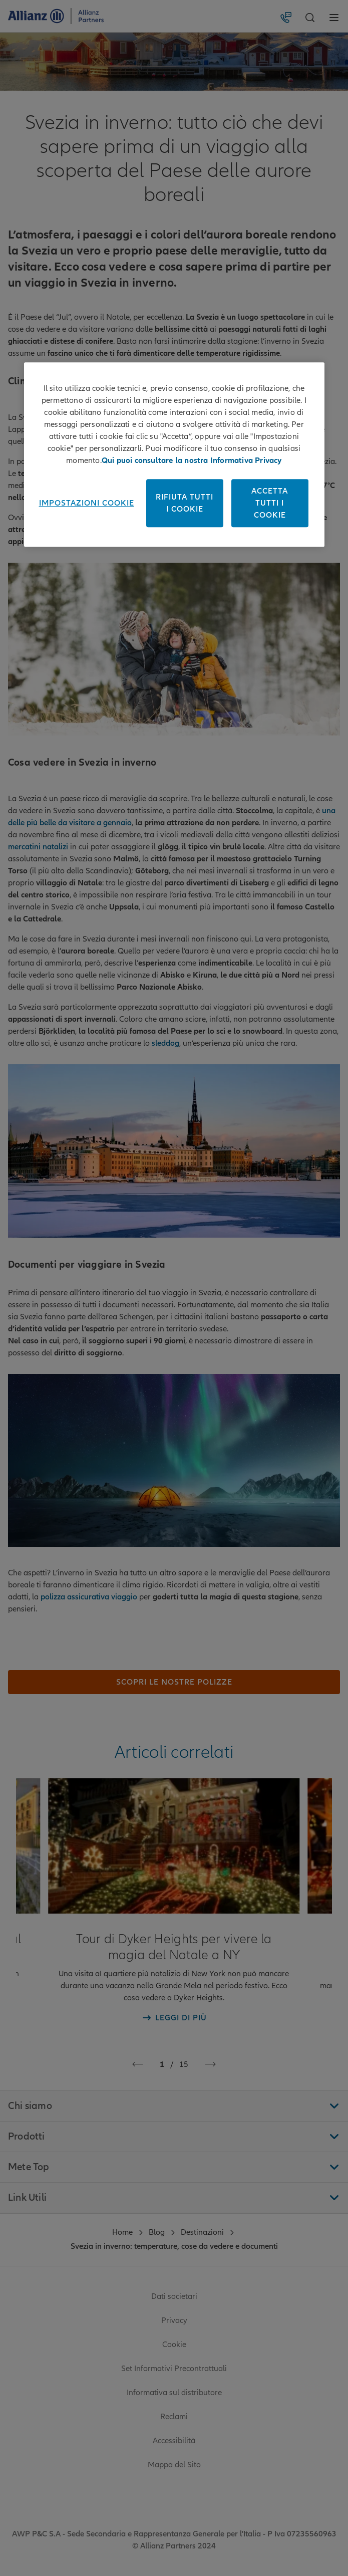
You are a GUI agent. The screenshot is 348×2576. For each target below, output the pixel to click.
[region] (174, 454)
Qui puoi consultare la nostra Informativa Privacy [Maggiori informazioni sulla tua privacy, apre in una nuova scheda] (192, 460)
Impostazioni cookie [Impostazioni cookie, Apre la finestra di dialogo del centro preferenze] (86, 503)
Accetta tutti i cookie (269, 503)
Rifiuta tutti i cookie (184, 503)
